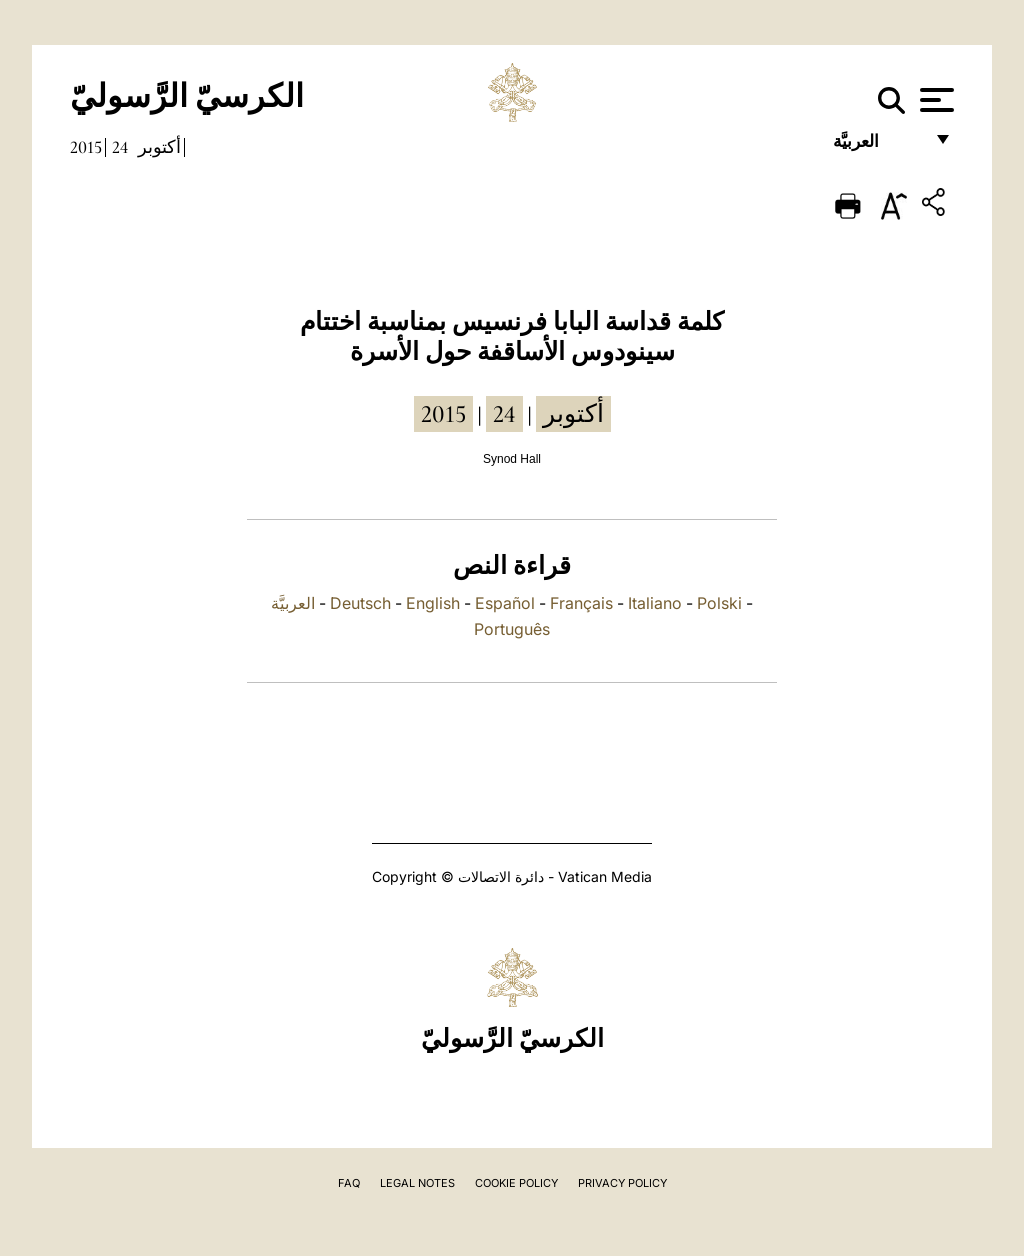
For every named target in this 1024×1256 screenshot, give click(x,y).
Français (581, 603)
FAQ (349, 1183)
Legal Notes (417, 1183)
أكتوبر (159, 147)
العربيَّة (877, 147)
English (433, 603)
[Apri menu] (934, 100)
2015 (86, 147)
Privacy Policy (622, 1183)
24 (120, 147)
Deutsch (360, 603)
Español (505, 603)
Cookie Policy (516, 1183)
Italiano (655, 603)
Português (512, 629)
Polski (719, 603)
